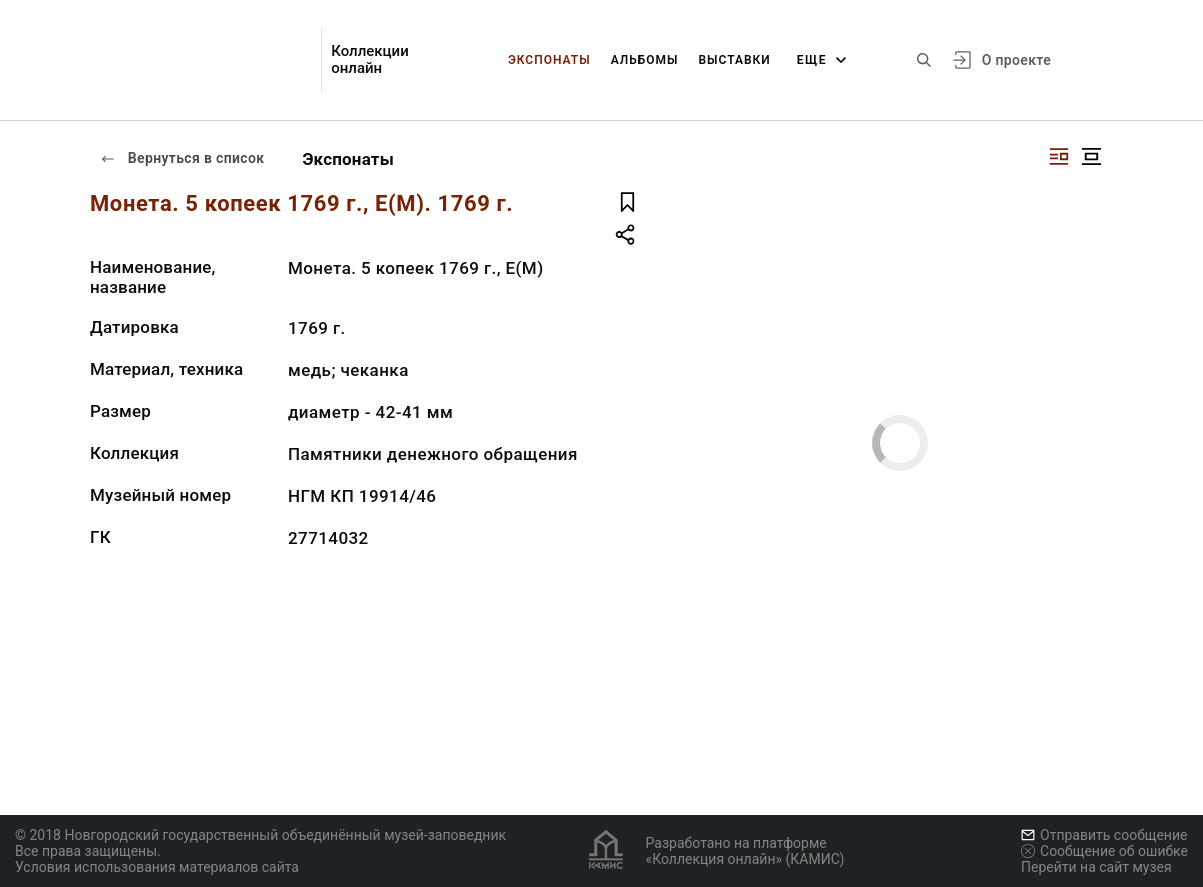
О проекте (1016, 60)
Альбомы (645, 60)
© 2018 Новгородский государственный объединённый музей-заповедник (260, 835)
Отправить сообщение (1104, 835)
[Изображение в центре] (1091, 156)
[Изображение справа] (1059, 156)
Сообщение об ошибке (1104, 851)
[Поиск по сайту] (924, 60)
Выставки (734, 60)
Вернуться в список (182, 158)
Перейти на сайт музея (1096, 867)
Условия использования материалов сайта (157, 867)
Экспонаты (549, 60)
